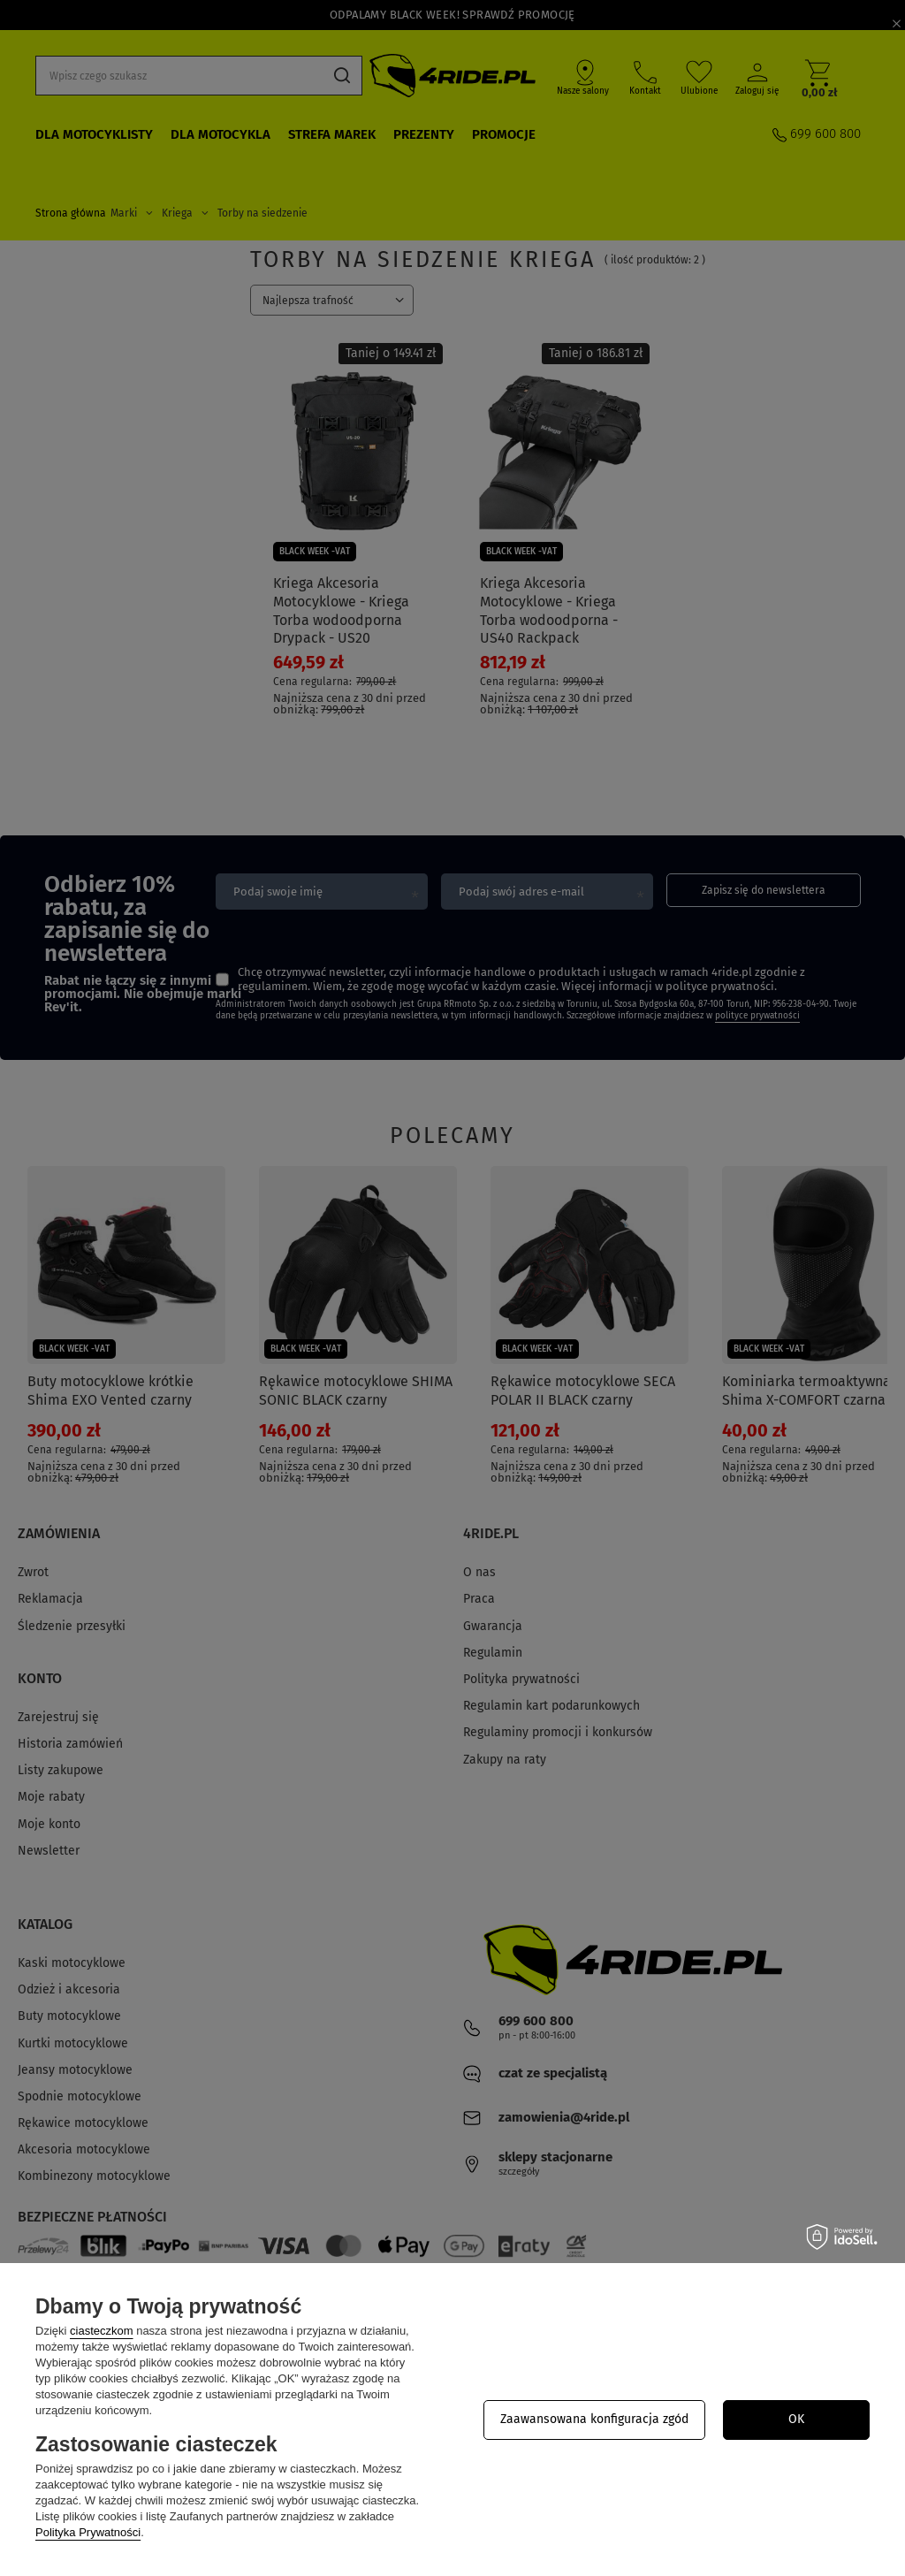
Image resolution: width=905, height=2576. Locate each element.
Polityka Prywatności (88, 2532)
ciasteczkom (101, 2330)
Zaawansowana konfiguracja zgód (594, 2419)
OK (796, 2419)
